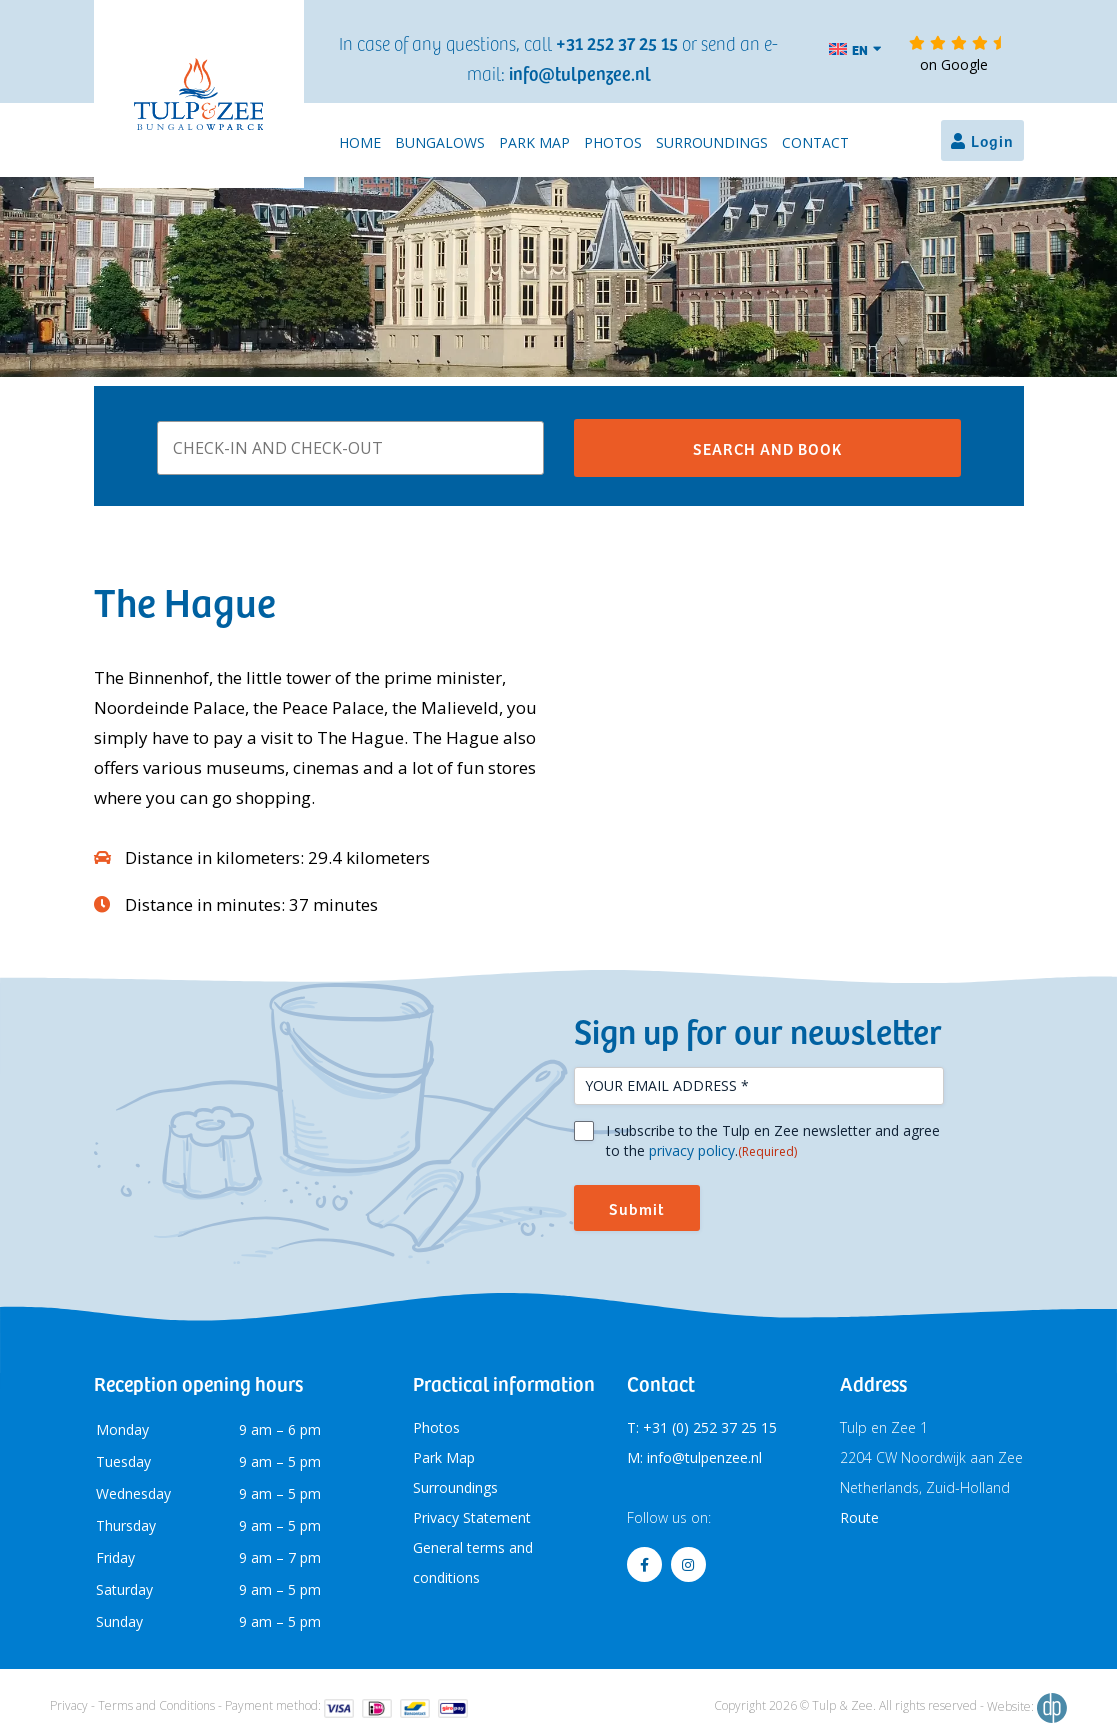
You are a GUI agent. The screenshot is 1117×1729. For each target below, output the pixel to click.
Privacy (69, 1705)
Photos (613, 142)
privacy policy (692, 1150)
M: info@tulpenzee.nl (694, 1457)
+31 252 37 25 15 (617, 42)
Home (360, 142)
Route (859, 1517)
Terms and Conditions (156, 1705)
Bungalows (440, 142)
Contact (815, 142)
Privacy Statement (472, 1517)
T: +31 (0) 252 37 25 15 (702, 1427)
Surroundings (712, 142)
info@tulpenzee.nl (580, 72)
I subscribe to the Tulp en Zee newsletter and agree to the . (773, 1141)
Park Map (534, 142)
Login (992, 140)
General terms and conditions (473, 1562)
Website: (1027, 1708)
